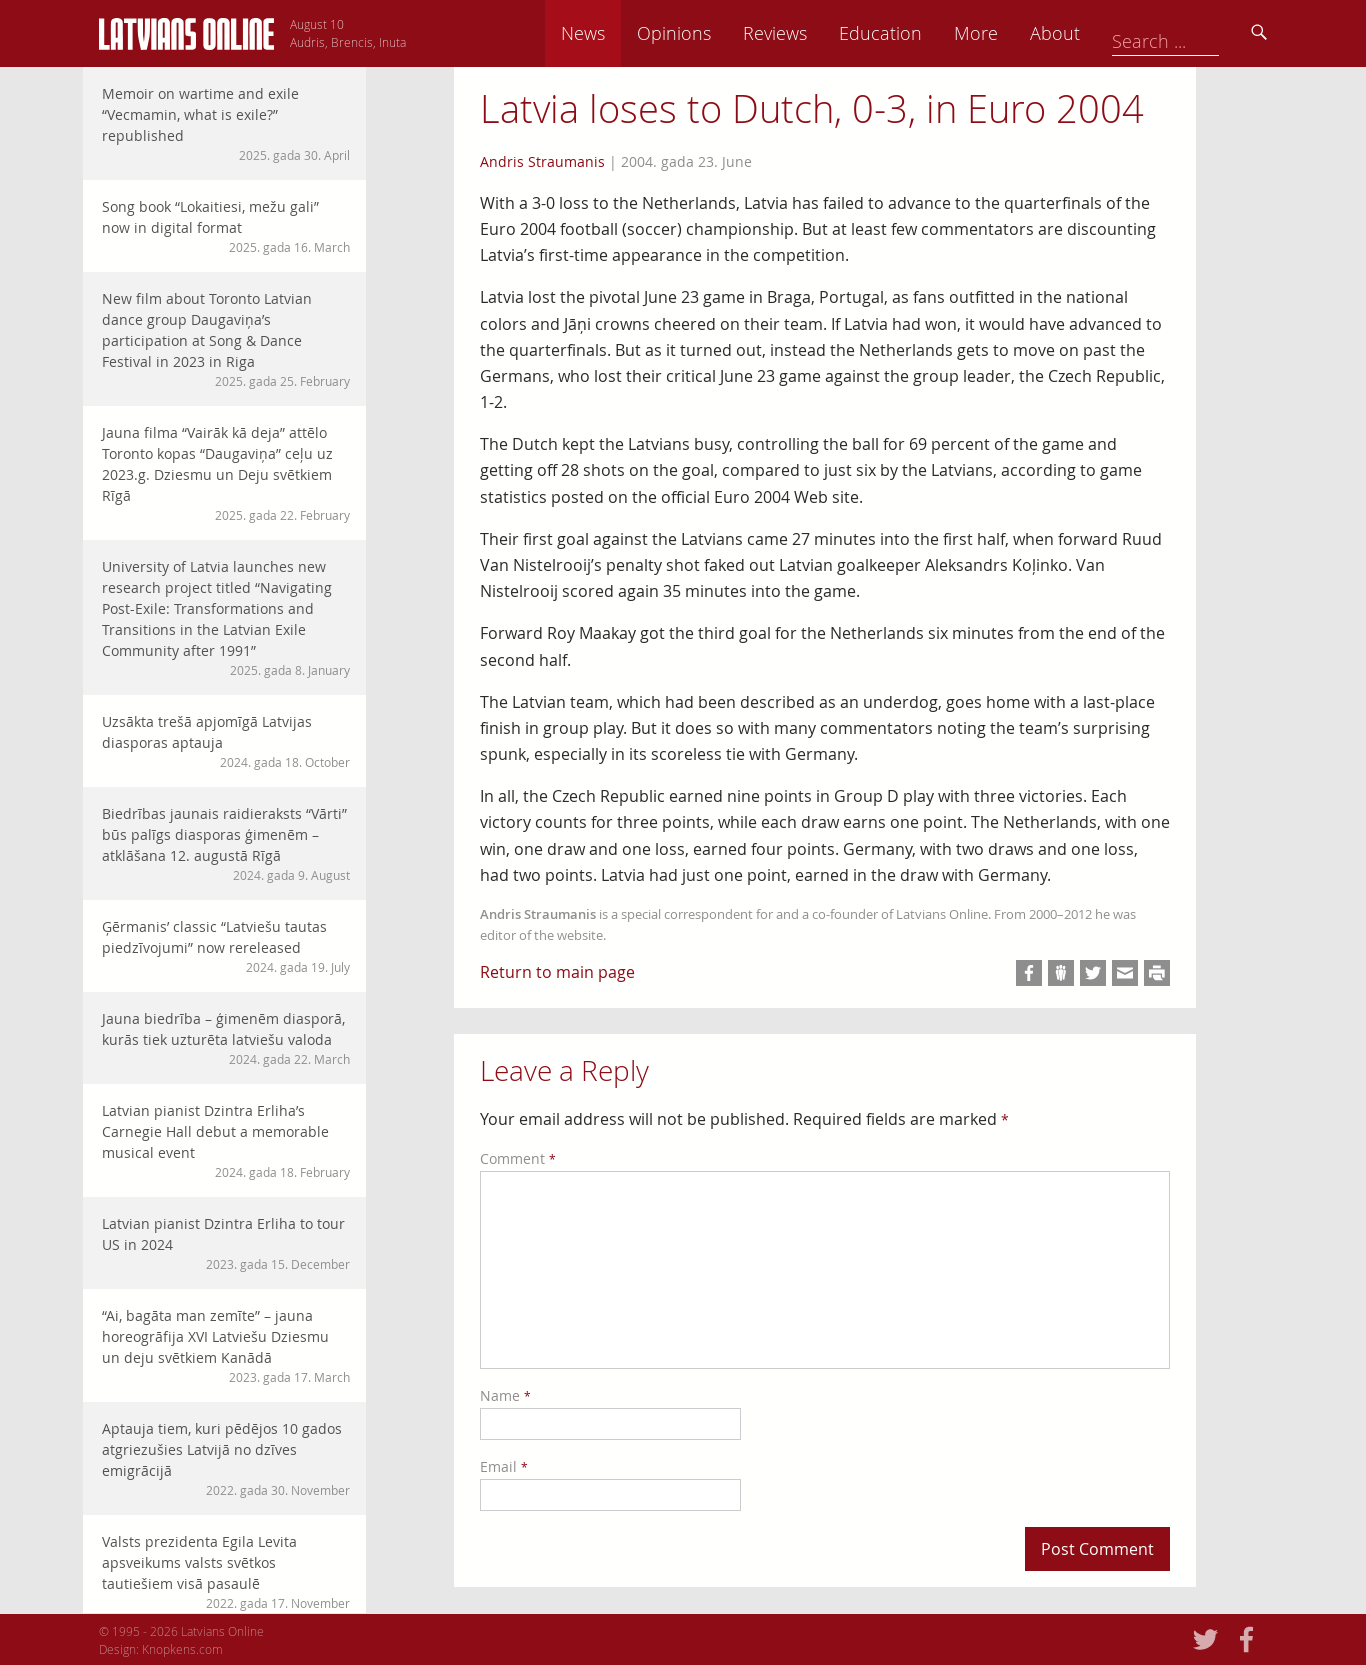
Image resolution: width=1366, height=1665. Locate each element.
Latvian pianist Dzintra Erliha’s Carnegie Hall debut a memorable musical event (226, 1141)
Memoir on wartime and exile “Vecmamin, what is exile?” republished (226, 124)
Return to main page (557, 972)
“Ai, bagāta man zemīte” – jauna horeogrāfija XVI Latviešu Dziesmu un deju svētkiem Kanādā (226, 1346)
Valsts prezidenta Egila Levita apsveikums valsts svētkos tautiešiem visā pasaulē (226, 1572)
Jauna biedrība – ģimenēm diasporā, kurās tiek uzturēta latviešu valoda (226, 1038)
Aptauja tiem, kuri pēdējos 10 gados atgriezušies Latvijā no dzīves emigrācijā (226, 1459)
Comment (518, 1158)
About (1194, 33)
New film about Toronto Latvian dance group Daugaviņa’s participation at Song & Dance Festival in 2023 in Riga (226, 339)
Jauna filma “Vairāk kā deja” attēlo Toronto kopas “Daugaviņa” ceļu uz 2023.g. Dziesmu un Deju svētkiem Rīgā (226, 473)
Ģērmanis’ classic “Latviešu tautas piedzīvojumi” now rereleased (226, 946)
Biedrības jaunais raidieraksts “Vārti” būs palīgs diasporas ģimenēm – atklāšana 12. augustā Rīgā (226, 844)
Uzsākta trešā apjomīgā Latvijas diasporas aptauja (226, 741)
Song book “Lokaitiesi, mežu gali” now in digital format (226, 226)
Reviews (914, 33)
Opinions (813, 33)
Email (504, 1466)
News (722, 33)
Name (505, 1395)
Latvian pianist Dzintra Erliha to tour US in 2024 (226, 1243)
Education (1019, 33)
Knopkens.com (182, 1649)
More (1115, 33)
